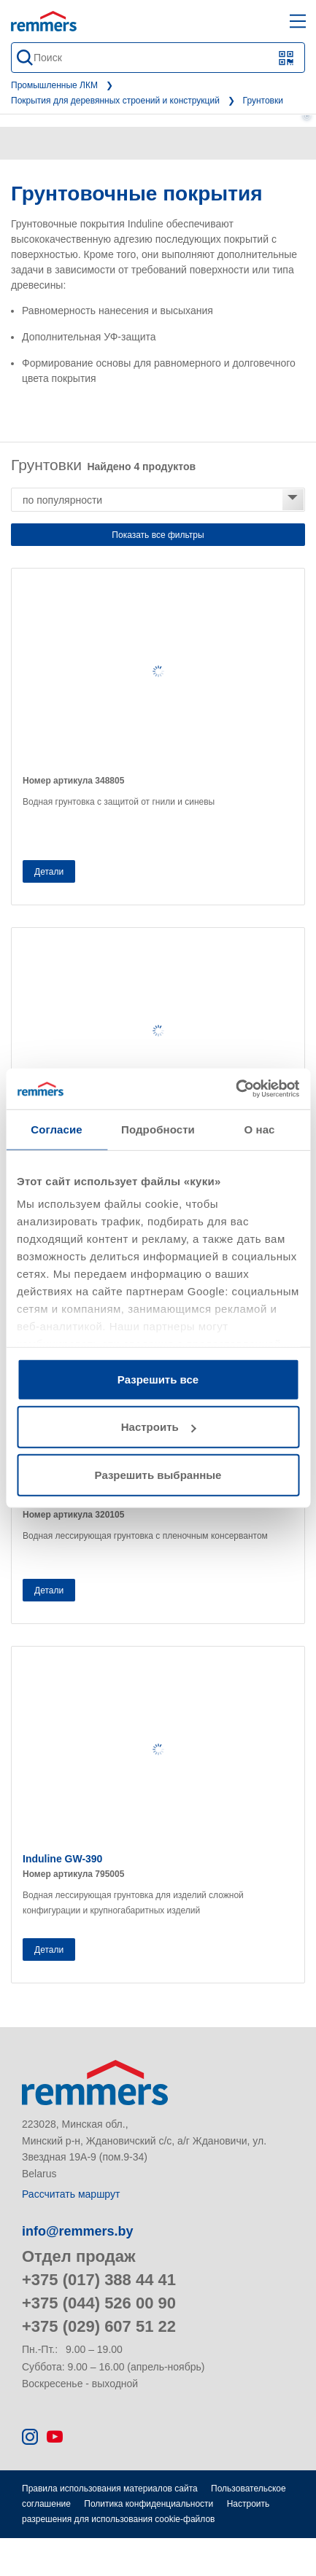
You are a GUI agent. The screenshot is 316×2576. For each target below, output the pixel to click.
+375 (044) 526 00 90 (99, 2303)
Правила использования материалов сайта (110, 2488)
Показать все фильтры (158, 535)
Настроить (158, 1427)
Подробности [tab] (158, 1129)
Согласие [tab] (56, 1129)
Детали (48, 872)
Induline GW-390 (62, 1859)
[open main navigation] (297, 21)
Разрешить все (158, 1379)
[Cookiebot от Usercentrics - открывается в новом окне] (235, 1089)
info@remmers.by (78, 2231)
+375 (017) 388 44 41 (99, 2280)
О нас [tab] (259, 1129)
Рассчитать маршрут (71, 2194)
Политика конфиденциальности (148, 2504)
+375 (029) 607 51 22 (99, 2326)
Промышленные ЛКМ (54, 85)
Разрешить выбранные (158, 1474)
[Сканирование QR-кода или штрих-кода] (286, 57)
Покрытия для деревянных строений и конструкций (115, 100)
